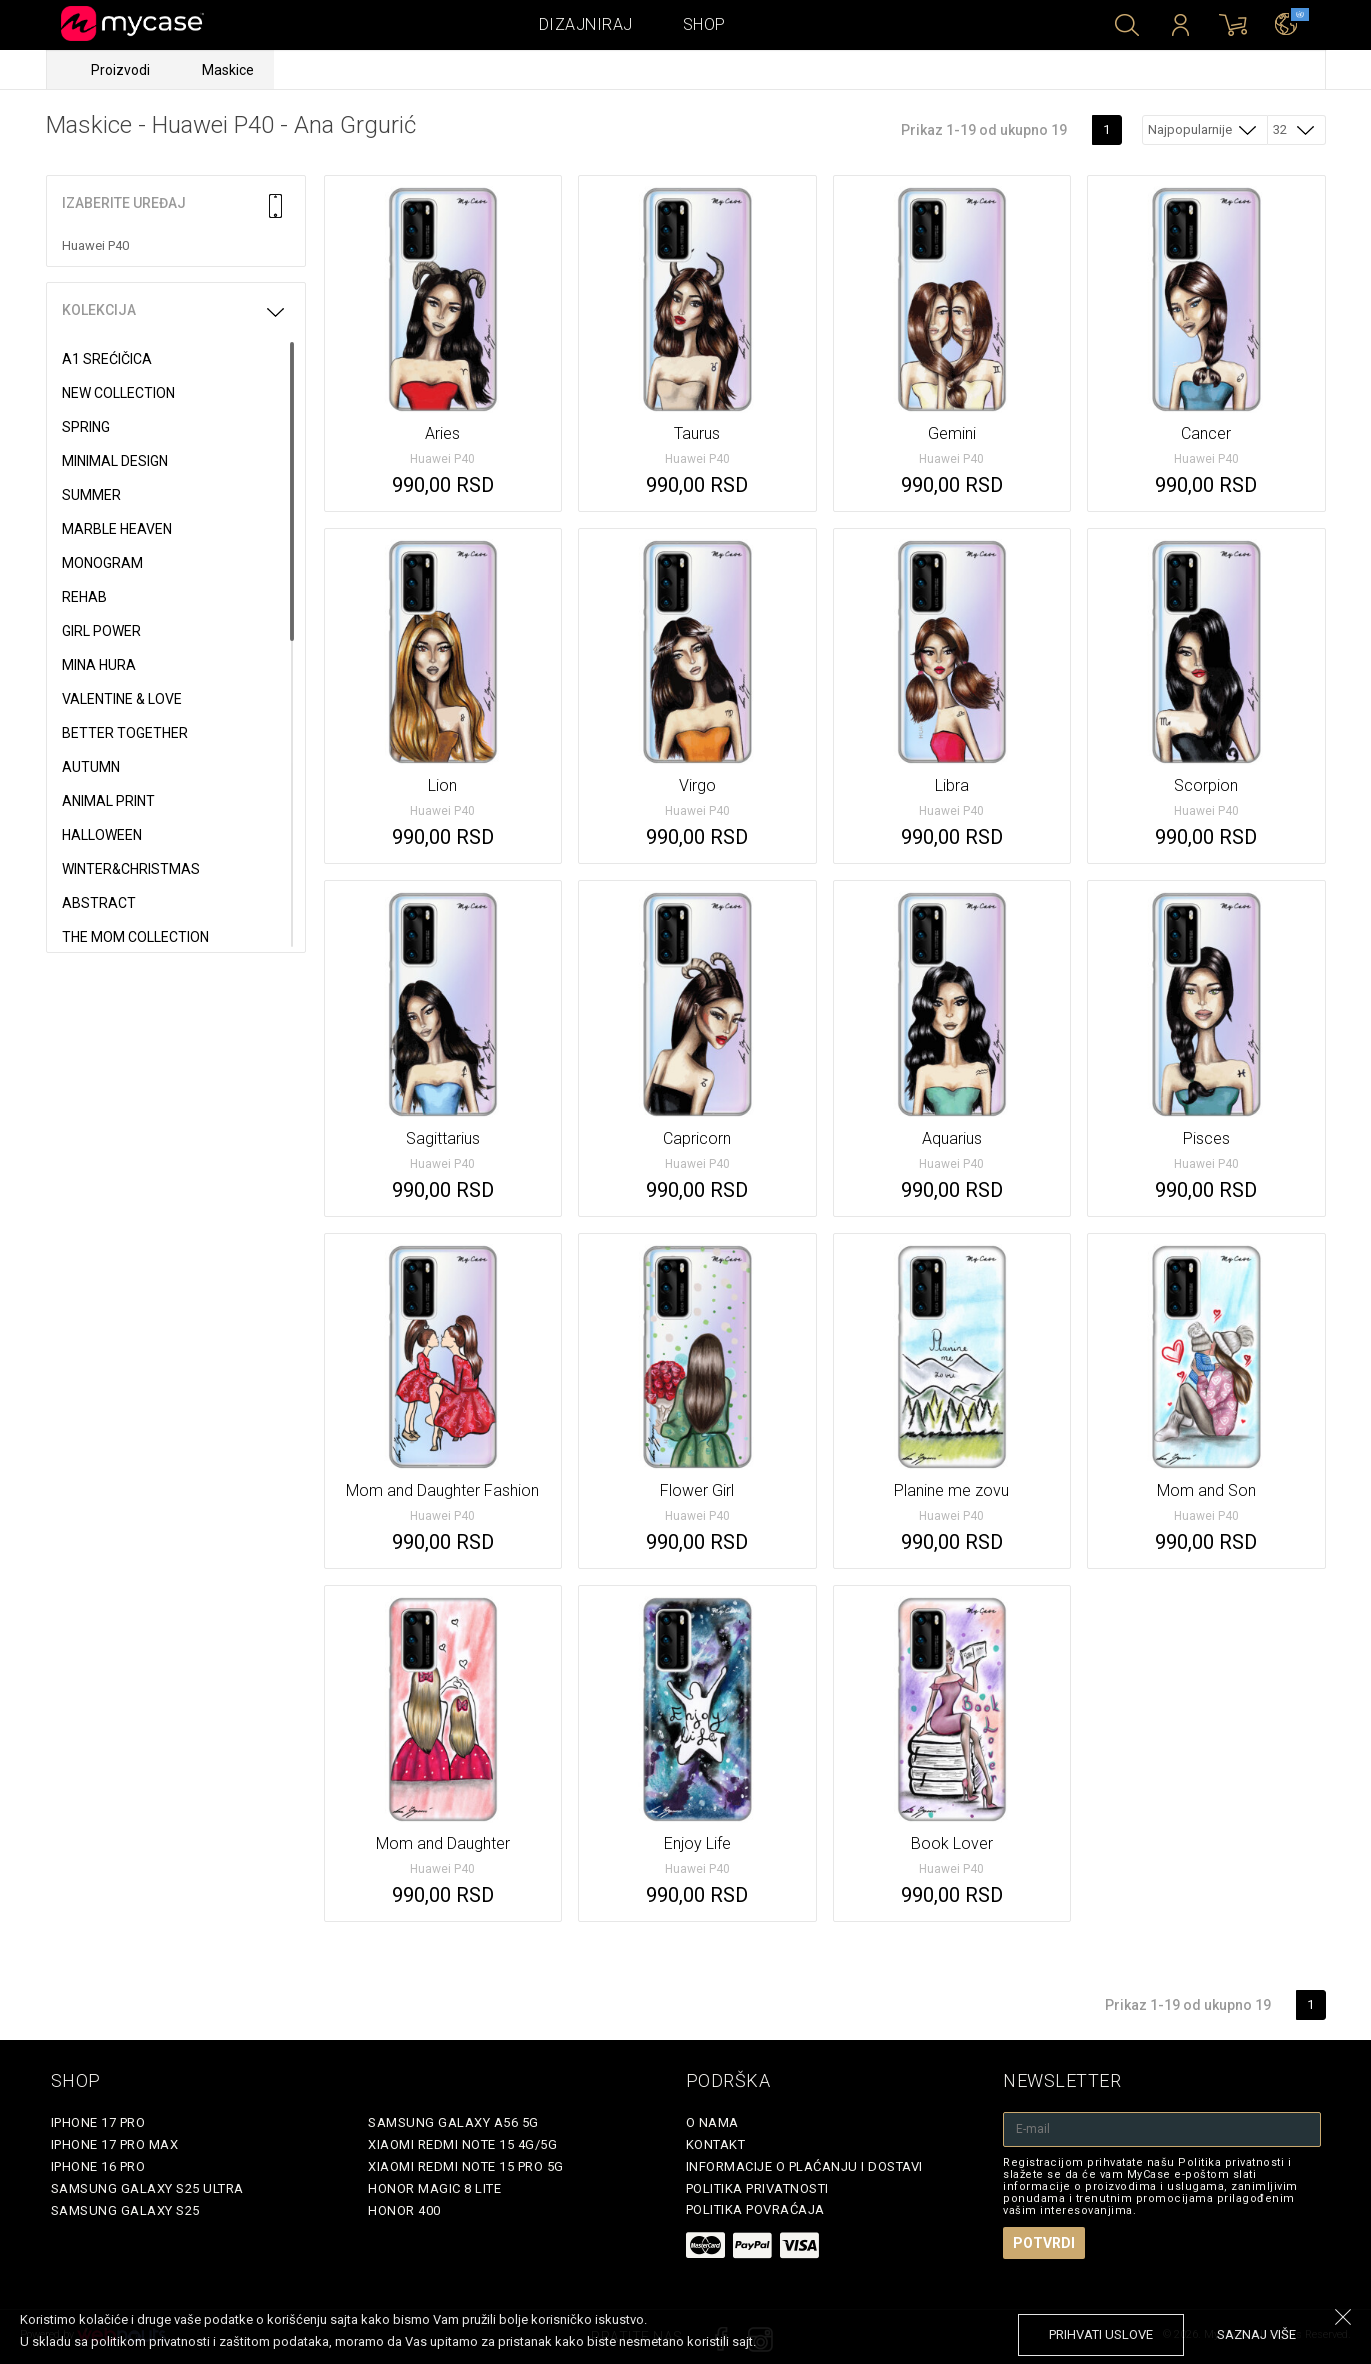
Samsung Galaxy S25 (125, 2210)
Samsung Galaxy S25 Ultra (147, 2188)
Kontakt (716, 2144)
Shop (704, 24)
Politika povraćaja (755, 2209)
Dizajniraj (586, 24)
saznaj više (1256, 2334)
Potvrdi (1044, 2243)
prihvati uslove (1101, 2334)
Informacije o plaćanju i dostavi (804, 2166)
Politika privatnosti (757, 2188)
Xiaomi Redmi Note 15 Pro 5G (466, 2166)
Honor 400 (404, 2210)
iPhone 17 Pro (98, 2122)
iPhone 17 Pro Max (115, 2144)
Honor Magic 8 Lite (434, 2188)
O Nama (712, 2122)
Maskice (228, 70)
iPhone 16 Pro (98, 2166)
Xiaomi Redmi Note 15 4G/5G (462, 2144)
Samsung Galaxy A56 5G (453, 2122)
